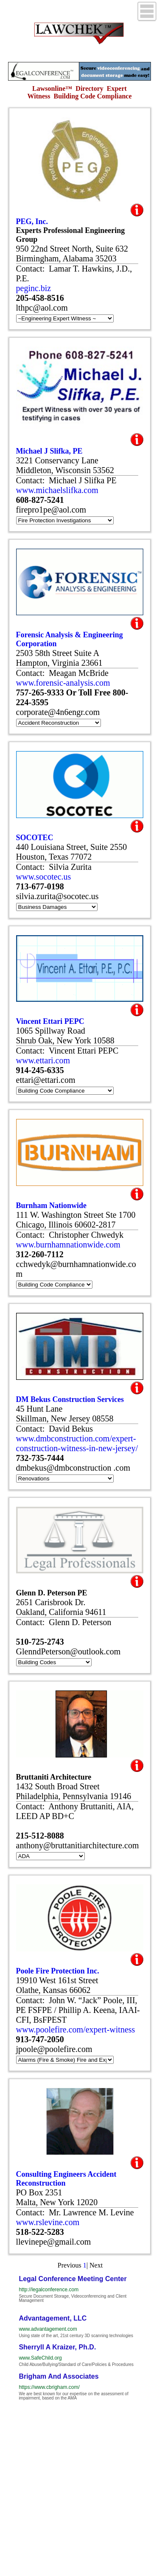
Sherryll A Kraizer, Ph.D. (57, 2347)
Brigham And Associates (58, 2376)
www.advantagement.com (48, 2329)
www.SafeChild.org (40, 2358)
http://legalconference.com (48, 2290)
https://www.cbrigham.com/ (49, 2387)
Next (96, 2265)
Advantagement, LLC (52, 2318)
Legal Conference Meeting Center (72, 2278)
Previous (69, 2265)
